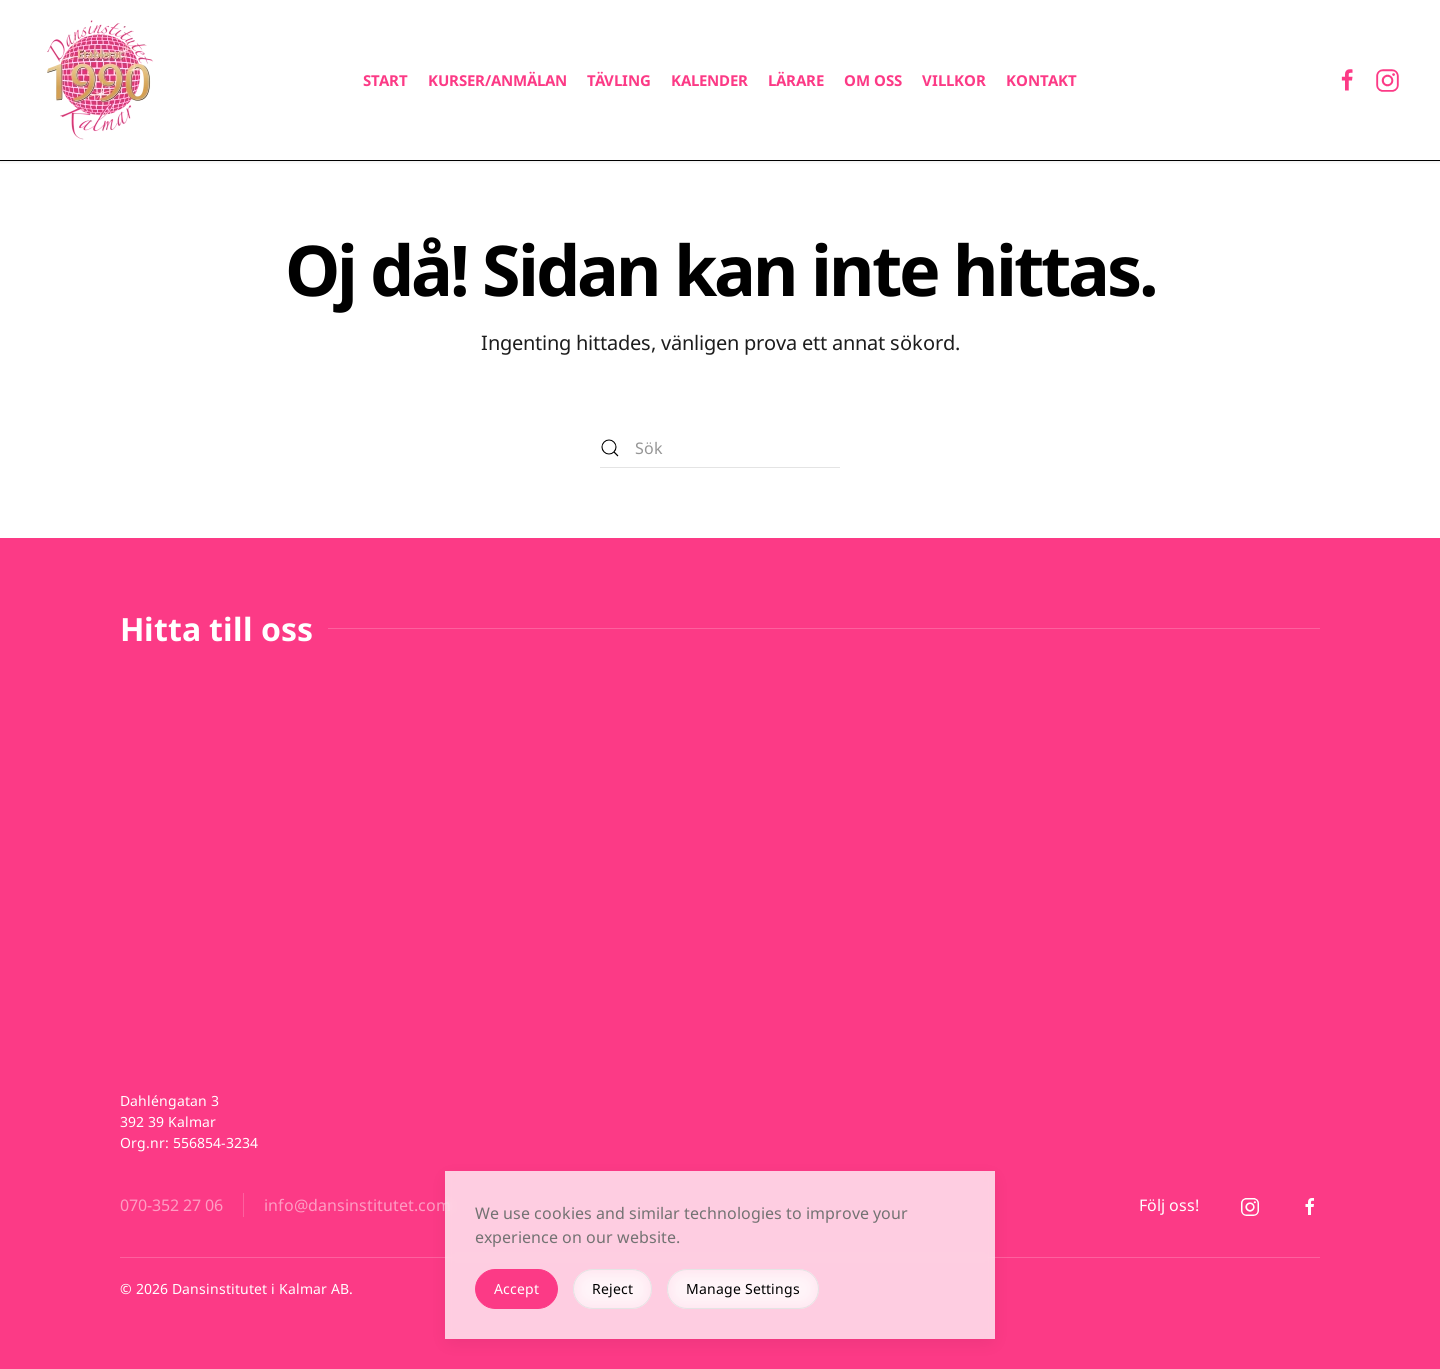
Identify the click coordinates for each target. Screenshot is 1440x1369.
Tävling (619, 80)
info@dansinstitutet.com (357, 1205)
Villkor (954, 80)
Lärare (796, 80)
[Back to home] (100, 80)
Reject (612, 1288)
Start (385, 80)
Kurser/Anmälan (497, 80)
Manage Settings (743, 1288)
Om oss (873, 80)
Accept (516, 1288)
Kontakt (1041, 80)
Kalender (709, 80)
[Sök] (720, 448)
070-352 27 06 (171, 1205)
